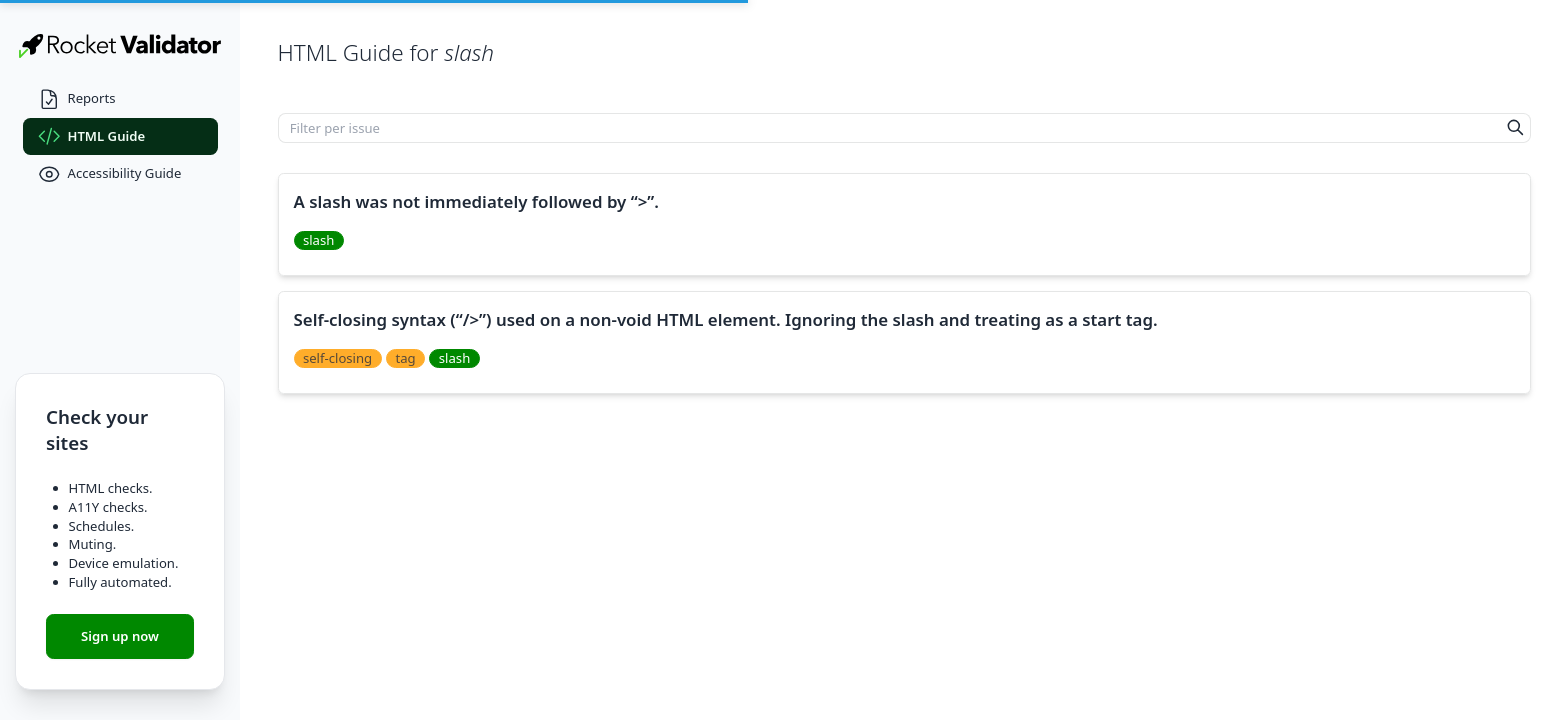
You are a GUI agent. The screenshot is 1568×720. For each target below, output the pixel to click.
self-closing (337, 358)
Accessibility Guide (110, 174)
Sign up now (120, 636)
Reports (77, 99)
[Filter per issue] (890, 128)
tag (405, 358)
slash (318, 240)
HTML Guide (92, 136)
